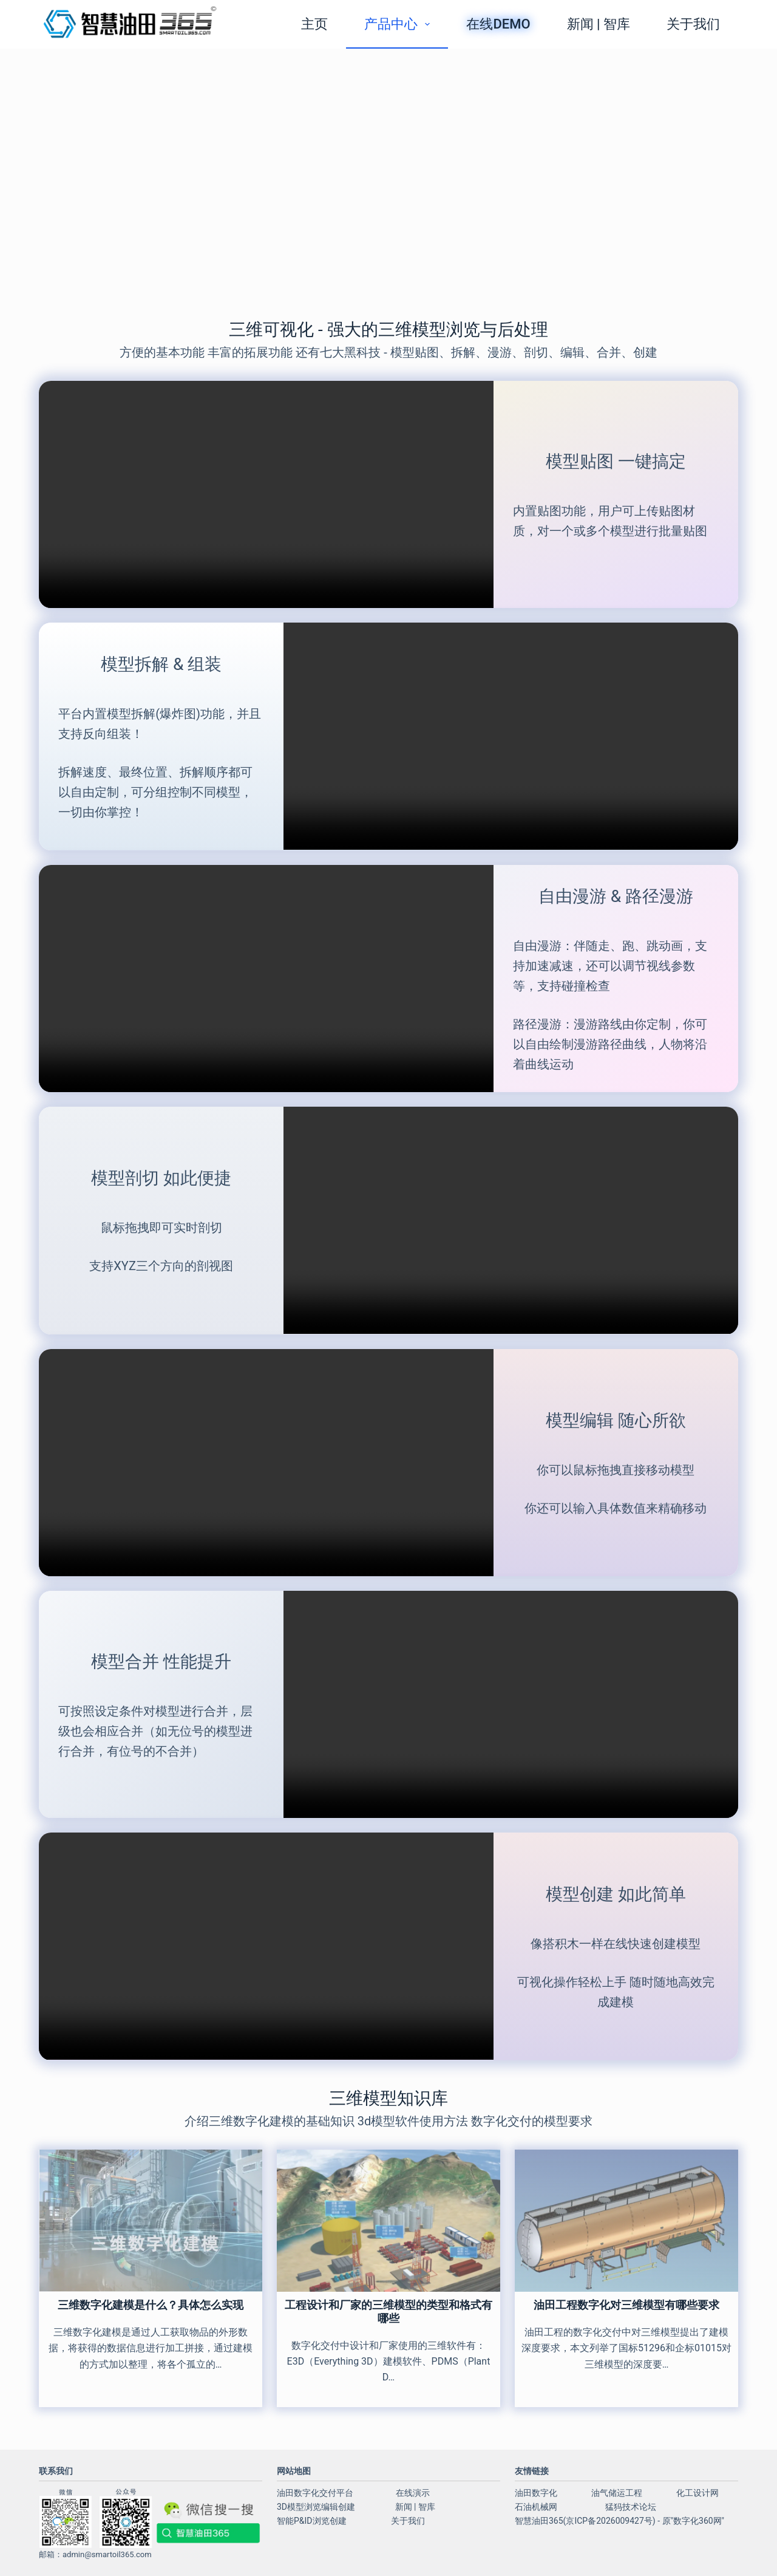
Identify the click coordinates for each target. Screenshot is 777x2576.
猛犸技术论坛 (630, 2507)
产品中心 (399, 24)
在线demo (498, 24)
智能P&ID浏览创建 (312, 2521)
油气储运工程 (616, 2493)
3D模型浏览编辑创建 (316, 2507)
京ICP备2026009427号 (609, 2521)
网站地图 (294, 2471)
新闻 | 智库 (598, 24)
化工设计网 (697, 2493)
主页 (314, 24)
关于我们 (693, 24)
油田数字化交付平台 (315, 2493)
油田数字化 (536, 2493)
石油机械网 (536, 2507)
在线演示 (413, 2493)
